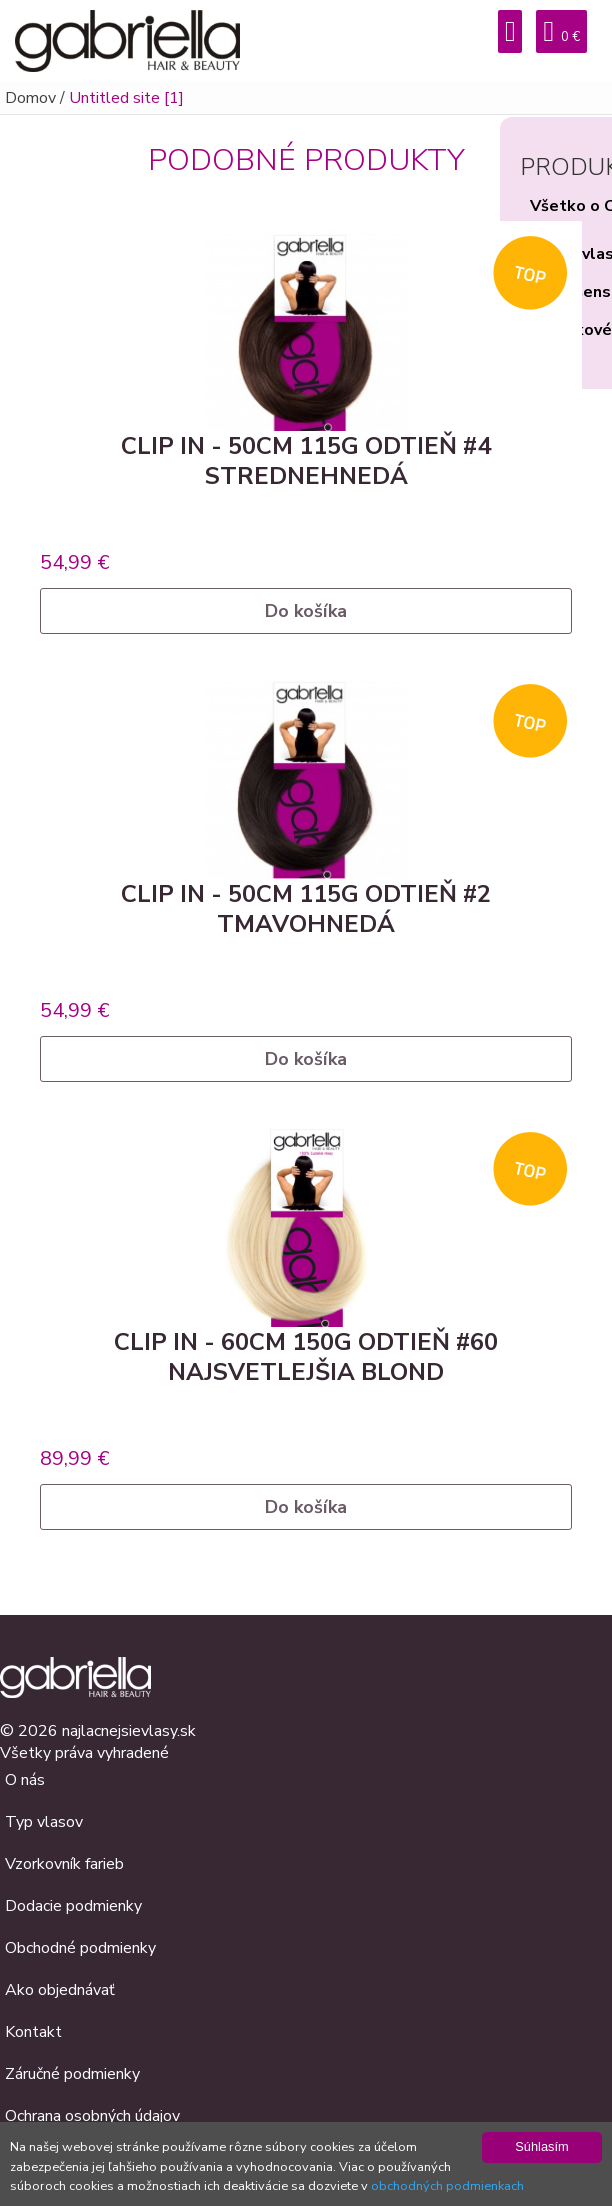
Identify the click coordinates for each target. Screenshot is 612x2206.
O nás (25, 1780)
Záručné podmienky (72, 2074)
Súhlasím (541, 2146)
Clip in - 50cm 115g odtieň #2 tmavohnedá (306, 909)
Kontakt (33, 2032)
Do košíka (306, 611)
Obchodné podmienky (80, 1948)
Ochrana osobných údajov (92, 2116)
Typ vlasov (44, 1822)
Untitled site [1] (126, 98)
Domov (30, 98)
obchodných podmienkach (447, 2186)
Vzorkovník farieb (64, 1864)
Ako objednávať (60, 1990)
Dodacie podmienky (73, 1906)
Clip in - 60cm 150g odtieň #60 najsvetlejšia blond (306, 1357)
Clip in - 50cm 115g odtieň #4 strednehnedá (306, 461)
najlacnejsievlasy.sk (129, 1731)
